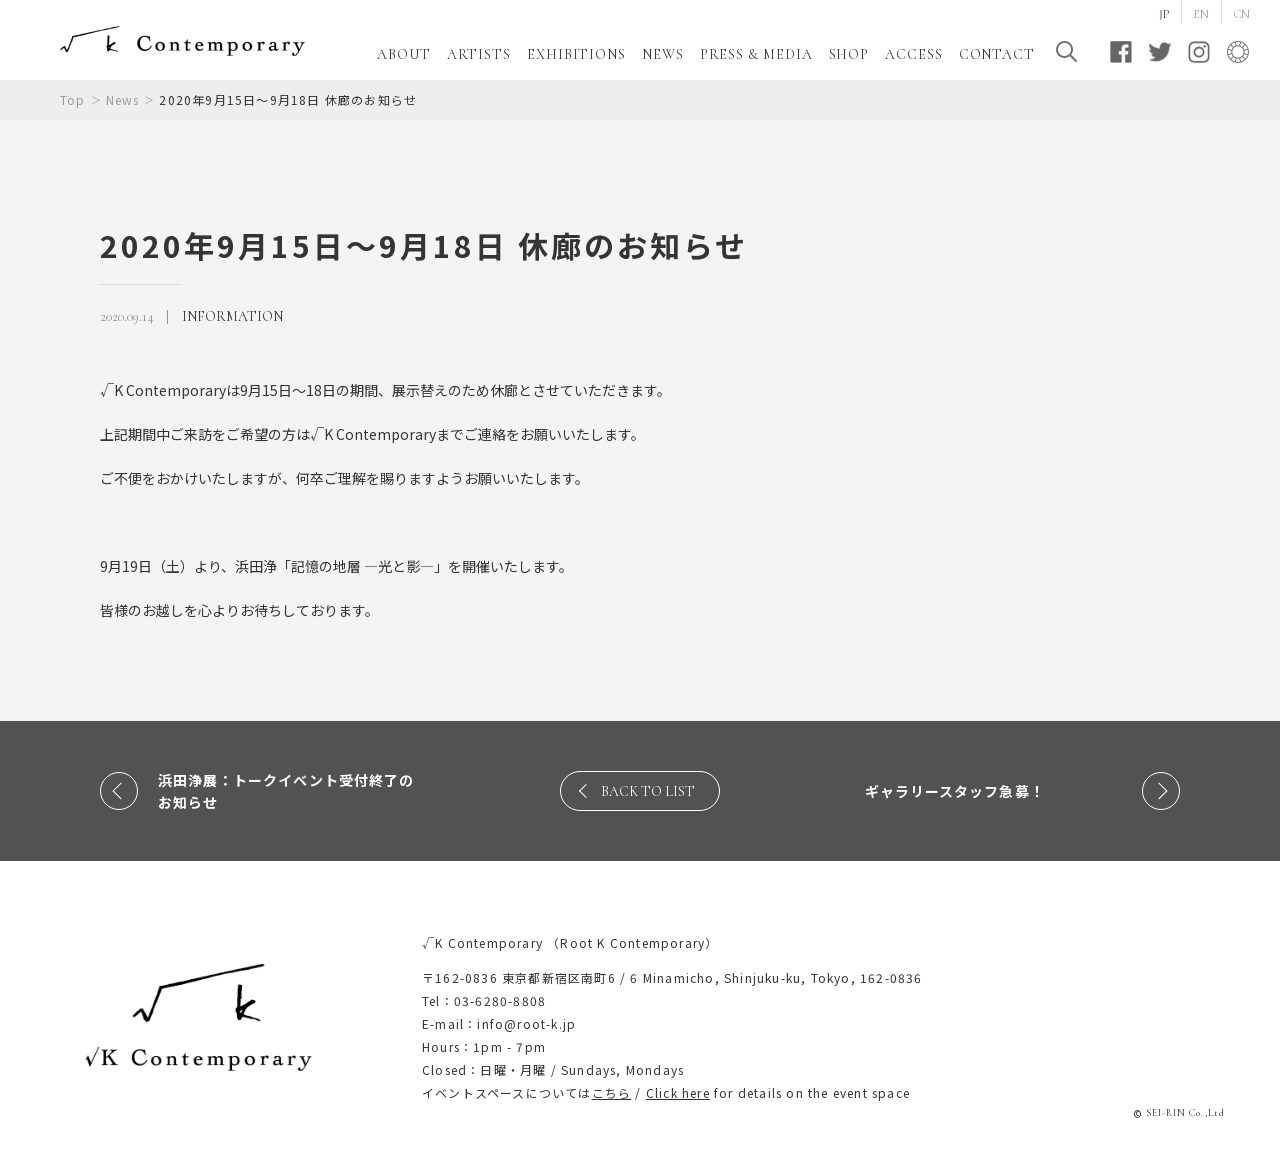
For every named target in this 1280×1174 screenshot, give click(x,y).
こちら (612, 1092)
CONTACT (997, 54)
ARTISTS (479, 54)
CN (1242, 14)
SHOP (849, 54)
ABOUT (404, 54)
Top (73, 99)
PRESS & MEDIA (756, 54)
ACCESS (913, 54)
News (123, 99)
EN (1201, 14)
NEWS (663, 54)
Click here (678, 1092)
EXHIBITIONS (576, 54)
